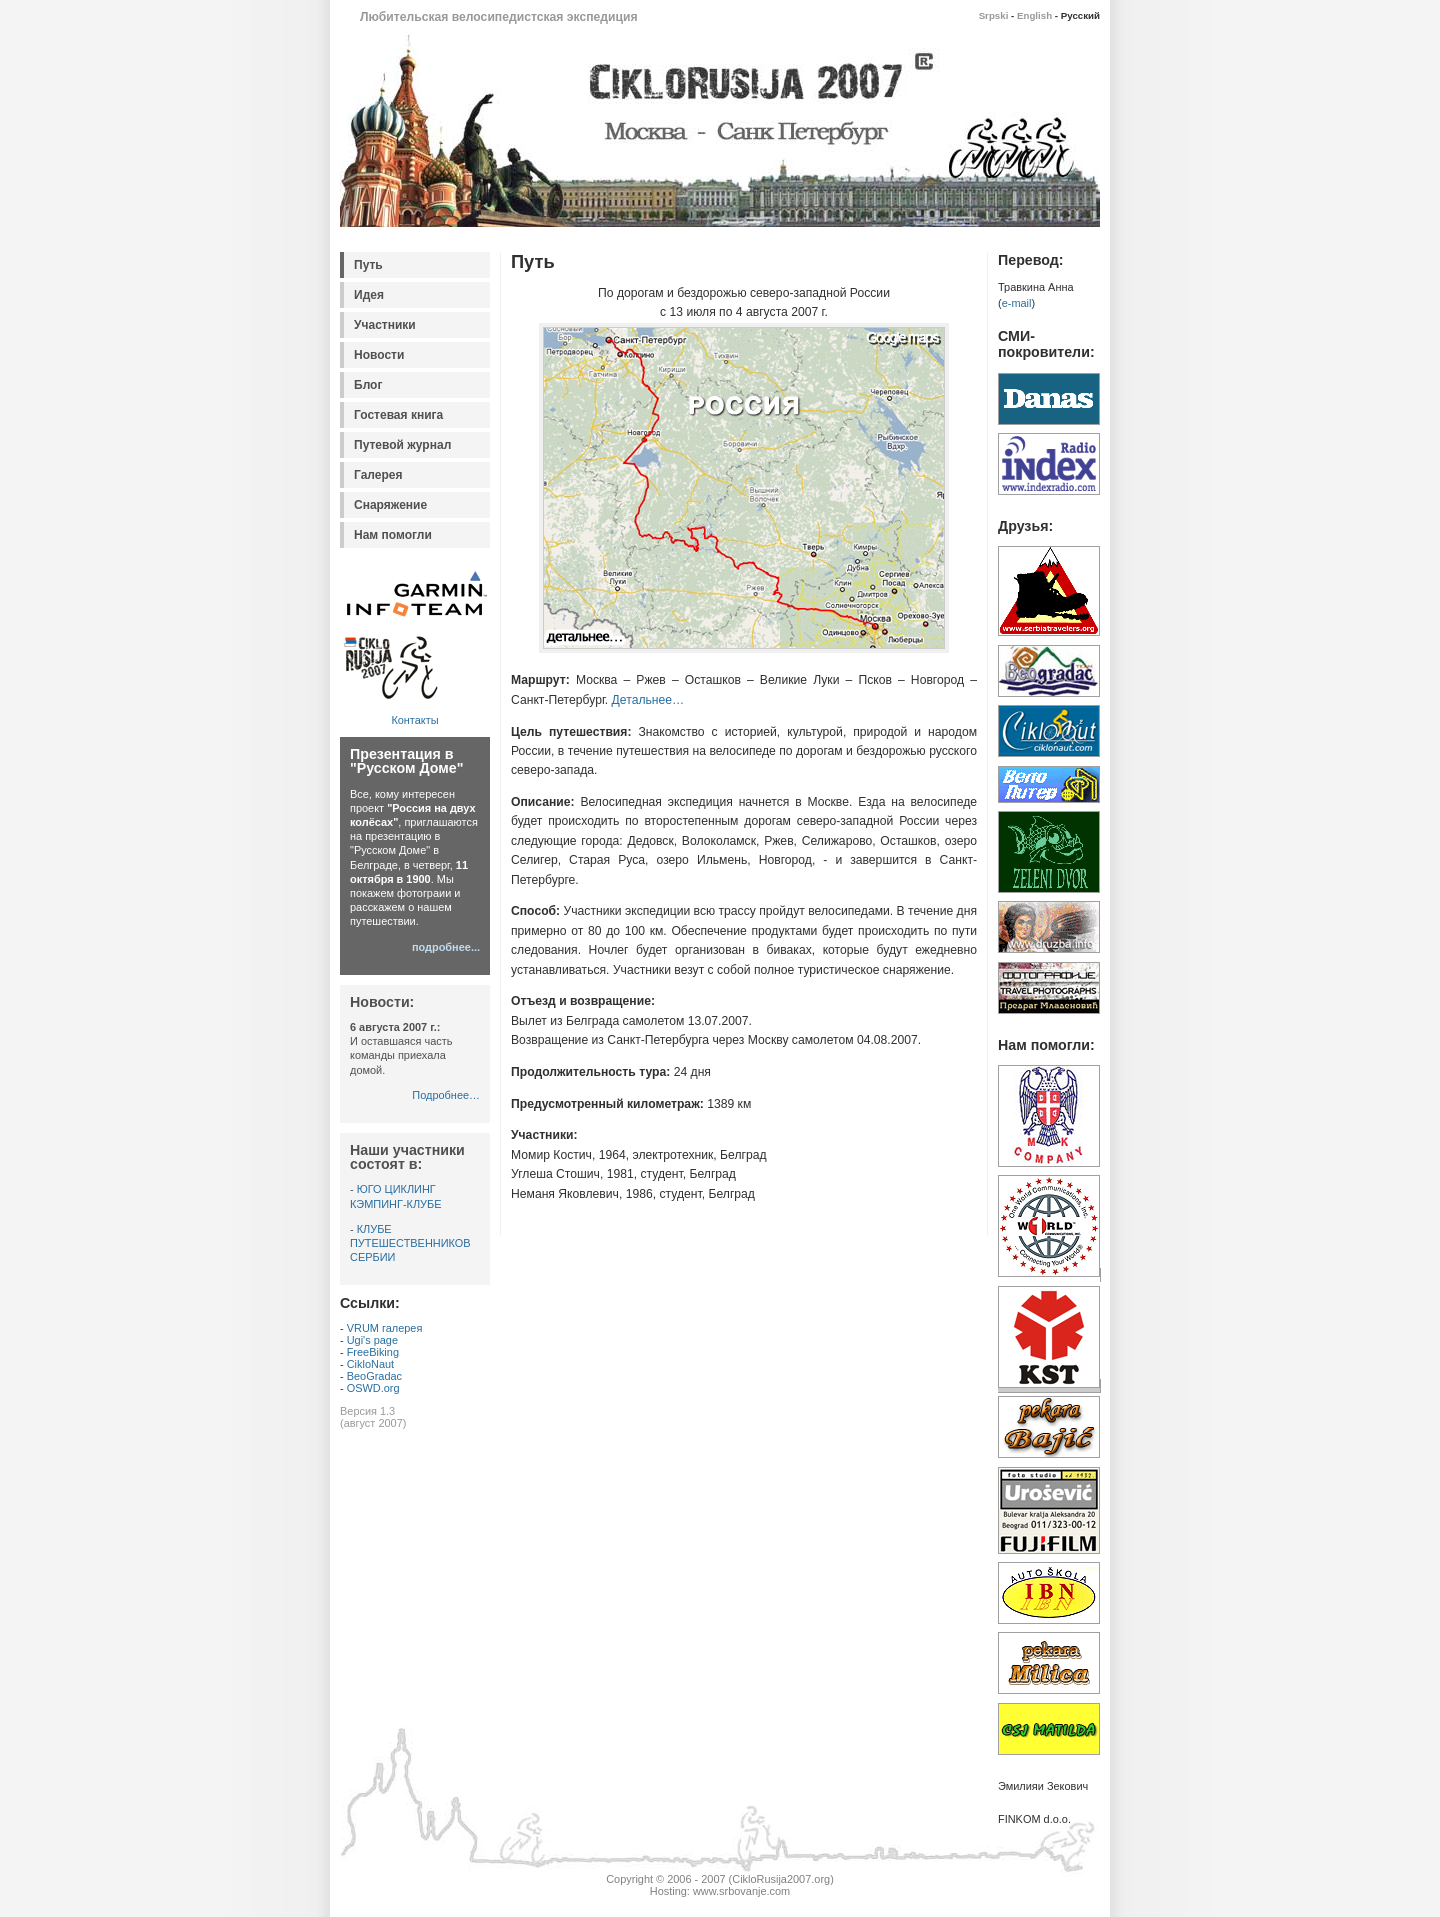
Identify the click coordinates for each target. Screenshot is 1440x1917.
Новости (379, 355)
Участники (385, 325)
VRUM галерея (385, 1328)
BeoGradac (374, 1376)
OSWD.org (373, 1388)
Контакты (414, 720)
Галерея (378, 475)
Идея (369, 295)
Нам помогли (393, 535)
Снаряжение (390, 505)
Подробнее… (446, 1095)
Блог (368, 385)
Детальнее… (648, 700)
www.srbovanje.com (741, 1891)
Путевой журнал (402, 445)
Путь (368, 265)
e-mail (1017, 303)
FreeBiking (373, 1352)
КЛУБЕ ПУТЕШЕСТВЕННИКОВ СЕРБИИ (410, 1243)
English (1034, 15)
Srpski (994, 15)
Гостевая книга (398, 415)
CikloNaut (370, 1364)
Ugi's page (372, 1340)
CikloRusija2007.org (781, 1879)
